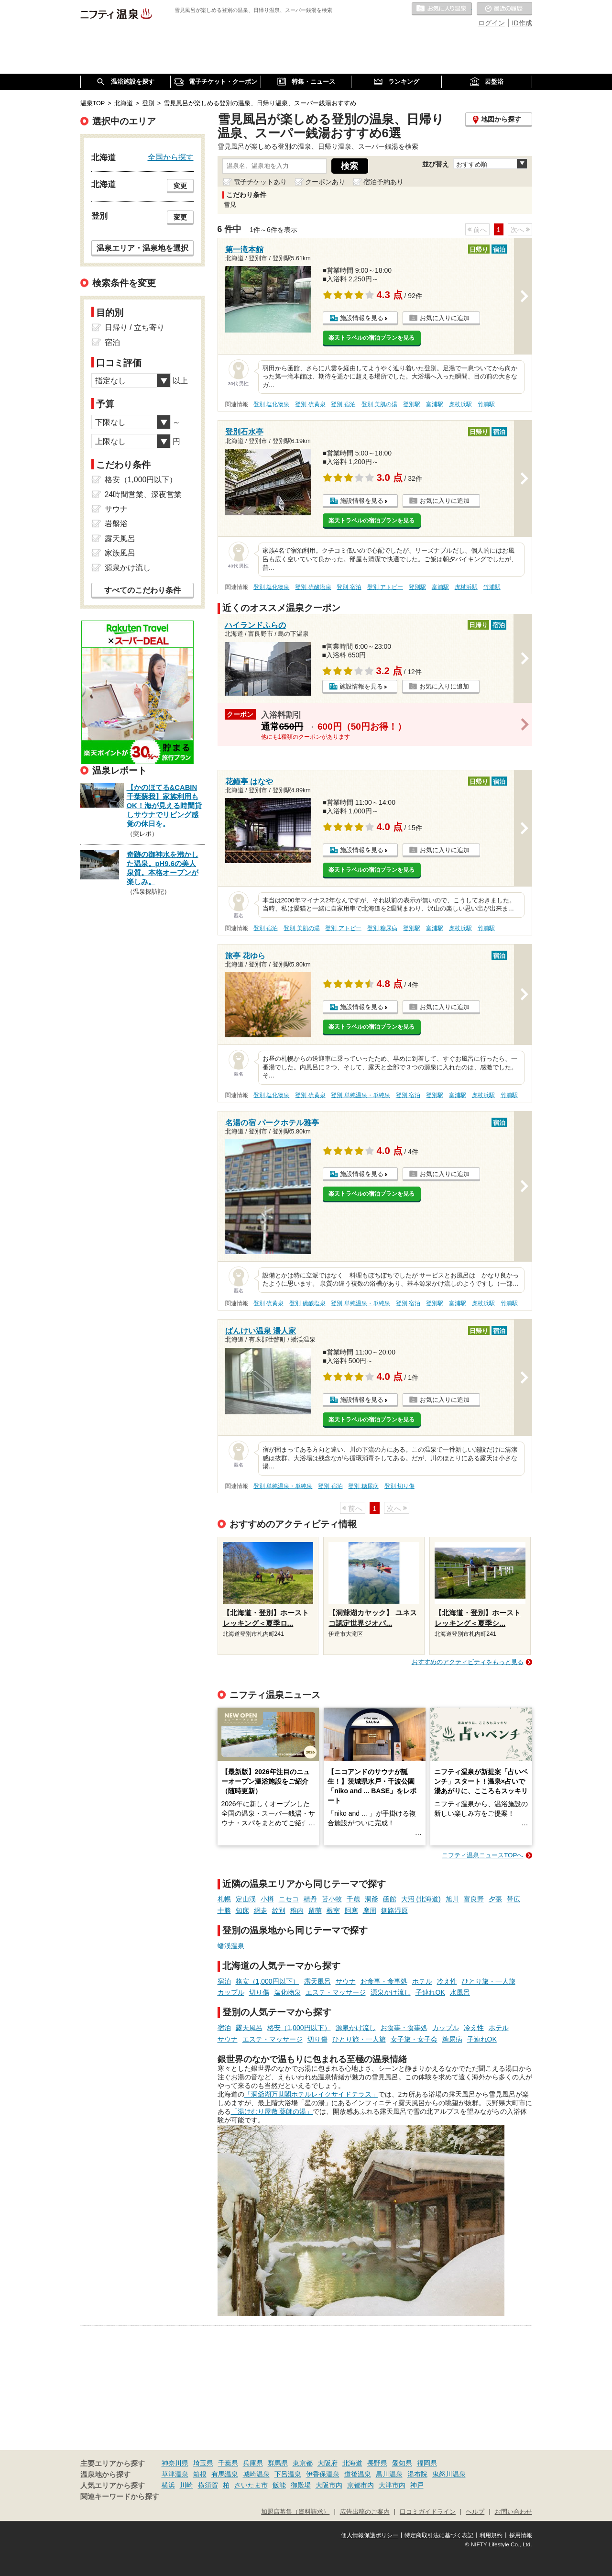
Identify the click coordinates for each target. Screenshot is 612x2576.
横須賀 (208, 2485)
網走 (260, 1910)
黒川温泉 (389, 2474)
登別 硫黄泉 (310, 404)
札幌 (224, 1899)
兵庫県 (253, 2463)
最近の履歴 (504, 9)
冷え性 (447, 1981)
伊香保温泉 (322, 2474)
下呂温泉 (287, 2474)
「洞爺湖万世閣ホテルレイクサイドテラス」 (311, 2094)
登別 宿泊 (343, 404)
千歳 (353, 1899)
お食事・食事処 (384, 1981)
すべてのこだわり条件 (142, 590)
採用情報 (520, 2535)
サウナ (346, 1981)
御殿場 (301, 2485)
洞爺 (371, 1899)
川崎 (186, 2485)
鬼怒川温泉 (449, 2474)
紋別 (278, 1910)
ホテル (422, 1981)
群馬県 (278, 2463)
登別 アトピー (385, 587)
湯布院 (417, 2474)
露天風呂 (317, 1981)
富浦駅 (434, 404)
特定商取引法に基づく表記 (438, 2535)
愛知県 (402, 2463)
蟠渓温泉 (231, 1946)
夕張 (495, 1899)
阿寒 (351, 1910)
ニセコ (289, 1899)
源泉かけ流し (391, 1992)
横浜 (168, 2485)
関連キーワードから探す (119, 2496)
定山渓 (246, 1899)
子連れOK (430, 1992)
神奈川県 (175, 2463)
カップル (231, 1992)
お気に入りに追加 (445, 318)
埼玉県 (203, 2463)
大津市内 (392, 2485)
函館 (389, 1899)
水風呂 (460, 1992)
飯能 (279, 2485)
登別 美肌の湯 (379, 404)
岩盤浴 (116, 524)
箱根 (200, 2474)
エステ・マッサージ (336, 1992)
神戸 (417, 2485)
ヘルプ (475, 2512)
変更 (180, 185)
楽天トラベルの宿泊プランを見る (371, 337)
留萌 (315, 1910)
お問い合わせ (513, 2512)
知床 (242, 1910)
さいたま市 (251, 2485)
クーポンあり (325, 182)
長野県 (377, 2463)
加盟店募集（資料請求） (295, 2512)
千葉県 (228, 2463)
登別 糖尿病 (382, 928)
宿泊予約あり (383, 182)
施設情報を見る (361, 318)
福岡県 (427, 2463)
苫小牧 (332, 1899)
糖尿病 (452, 2039)
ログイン (491, 23)
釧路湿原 (394, 1910)
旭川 (452, 1899)
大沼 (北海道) (421, 1899)
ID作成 (522, 23)
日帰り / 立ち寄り (134, 327)
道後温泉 (357, 2474)
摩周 (369, 1910)
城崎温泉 (256, 2474)
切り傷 (259, 1992)
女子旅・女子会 (414, 2039)
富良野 (474, 1899)
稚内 (297, 1910)
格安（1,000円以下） (267, 1981)
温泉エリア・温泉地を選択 (142, 248)
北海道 (352, 2463)
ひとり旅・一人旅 (488, 1981)
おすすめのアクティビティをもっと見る (468, 1662)
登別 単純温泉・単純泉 (360, 1095)
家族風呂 (120, 553)
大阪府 (327, 2463)
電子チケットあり (260, 182)
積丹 (310, 1899)
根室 (333, 1910)
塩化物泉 (287, 1992)
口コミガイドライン (428, 2512)
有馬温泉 (224, 2474)
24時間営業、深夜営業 (143, 494)
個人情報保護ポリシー (369, 2535)
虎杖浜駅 (460, 404)
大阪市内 (329, 2485)
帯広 (513, 1899)
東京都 (303, 2463)
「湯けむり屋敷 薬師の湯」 (272, 2111)
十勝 (224, 1910)
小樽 (267, 1899)
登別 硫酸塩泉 (313, 587)
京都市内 (360, 2485)
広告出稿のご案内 (365, 2512)
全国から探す (171, 157)
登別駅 (411, 404)
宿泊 (224, 1981)
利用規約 (491, 2535)
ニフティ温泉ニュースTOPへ (482, 1855)
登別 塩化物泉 (271, 404)
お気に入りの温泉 (442, 9)
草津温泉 (175, 2474)
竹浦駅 (486, 404)
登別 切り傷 (399, 1486)
